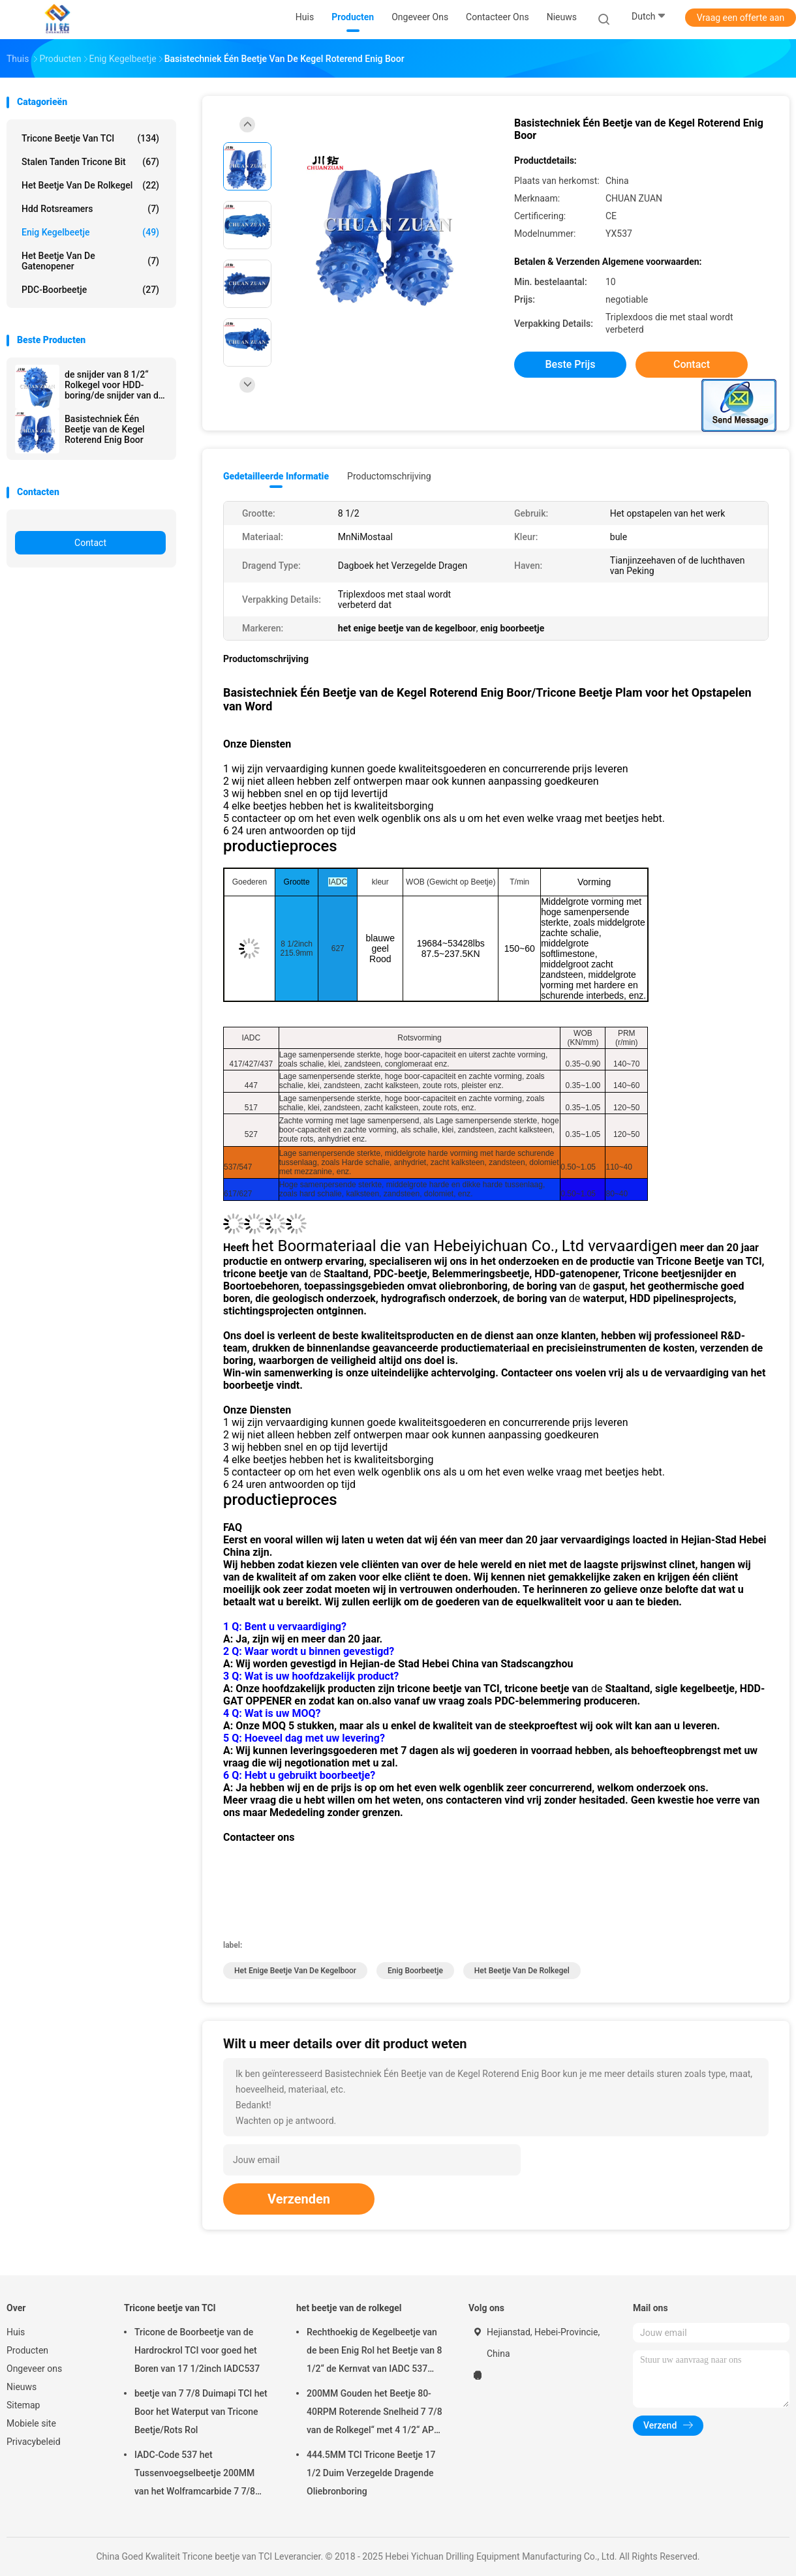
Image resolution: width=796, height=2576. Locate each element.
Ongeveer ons (34, 2368)
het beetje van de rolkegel (90, 185)
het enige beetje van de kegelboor (295, 1970)
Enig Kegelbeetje (90, 232)
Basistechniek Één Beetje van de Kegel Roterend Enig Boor (105, 429)
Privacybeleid (34, 2441)
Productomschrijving (389, 476)
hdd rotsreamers (90, 208)
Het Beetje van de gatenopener (90, 260)
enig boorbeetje (415, 1970)
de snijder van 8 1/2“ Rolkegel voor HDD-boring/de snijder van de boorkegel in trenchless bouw (114, 385)
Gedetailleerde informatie (276, 476)
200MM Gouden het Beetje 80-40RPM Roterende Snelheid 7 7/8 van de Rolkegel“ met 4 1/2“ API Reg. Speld (374, 2413)
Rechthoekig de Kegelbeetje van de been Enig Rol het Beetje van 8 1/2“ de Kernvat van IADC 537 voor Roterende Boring (374, 2352)
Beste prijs (570, 364)
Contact (90, 543)
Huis (16, 2332)
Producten (27, 2350)
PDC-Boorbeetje (90, 289)
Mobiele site (31, 2423)
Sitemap (23, 2405)
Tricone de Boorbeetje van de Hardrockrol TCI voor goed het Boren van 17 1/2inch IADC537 (197, 2350)
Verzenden (299, 2199)
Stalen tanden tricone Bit (90, 161)
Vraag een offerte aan (740, 17)
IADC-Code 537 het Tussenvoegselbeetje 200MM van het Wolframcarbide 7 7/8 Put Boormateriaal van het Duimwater (194, 2474)
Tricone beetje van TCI (90, 138)
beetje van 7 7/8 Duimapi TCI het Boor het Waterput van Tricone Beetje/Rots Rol (201, 2411)
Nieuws (22, 2387)
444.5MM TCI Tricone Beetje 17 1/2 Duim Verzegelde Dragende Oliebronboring (371, 2472)
